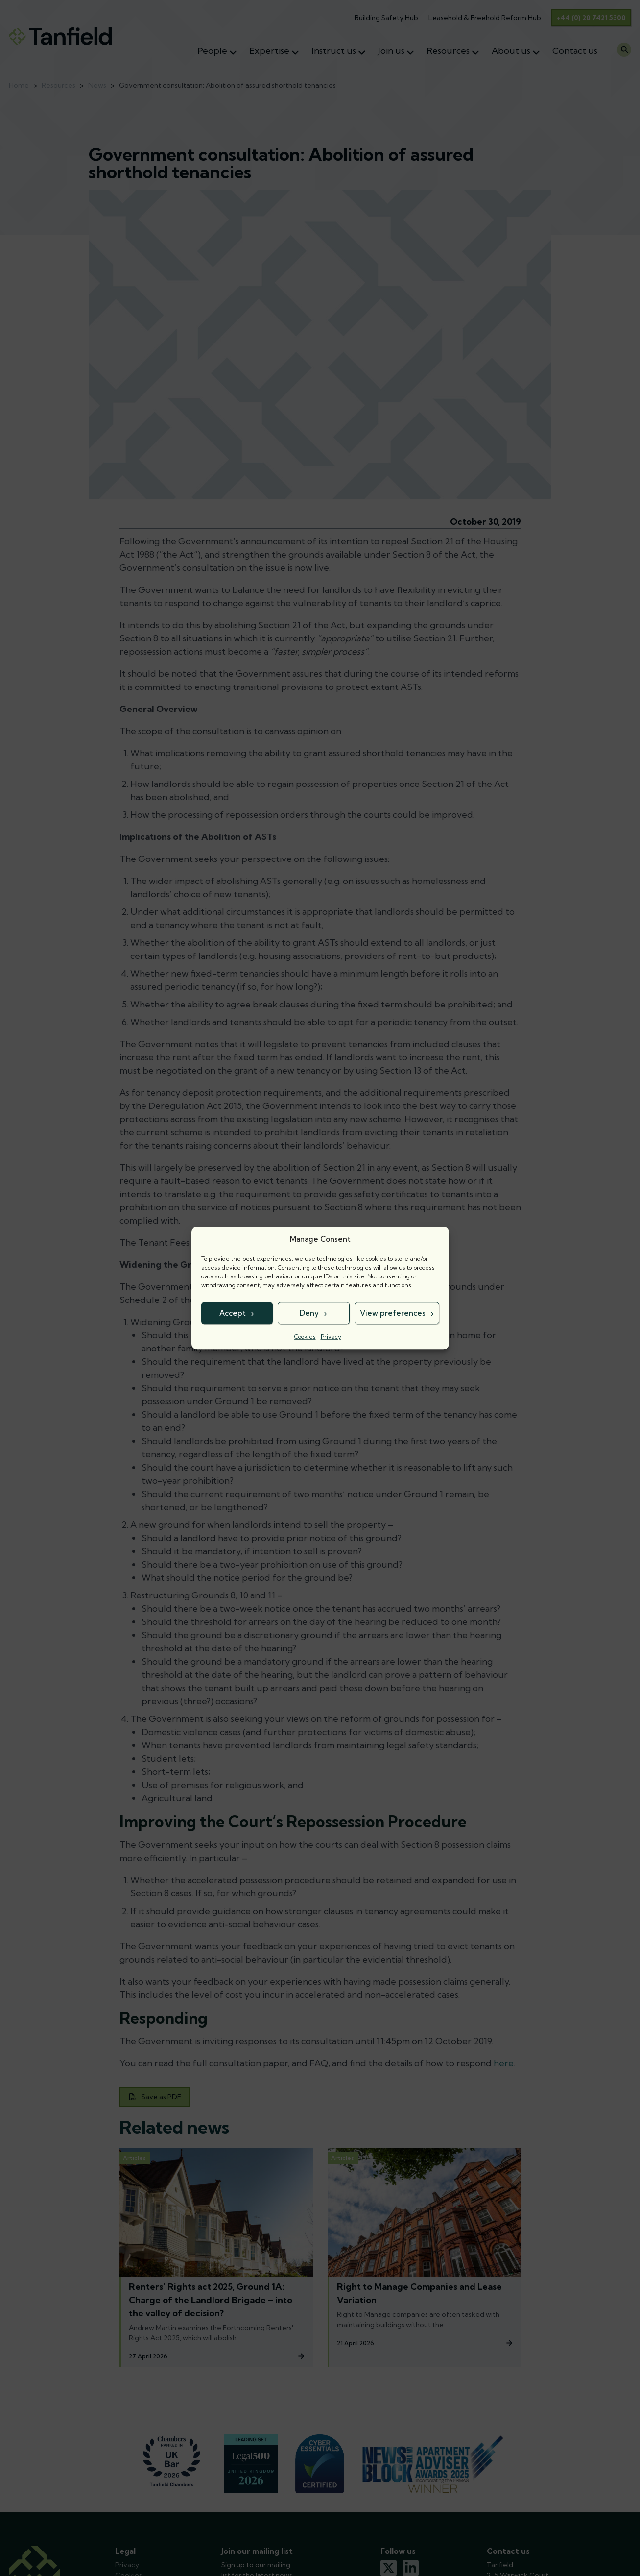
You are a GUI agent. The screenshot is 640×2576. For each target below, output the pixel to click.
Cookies (305, 1336)
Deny (309, 1313)
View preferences (393, 1313)
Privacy (331, 1336)
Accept (232, 1313)
